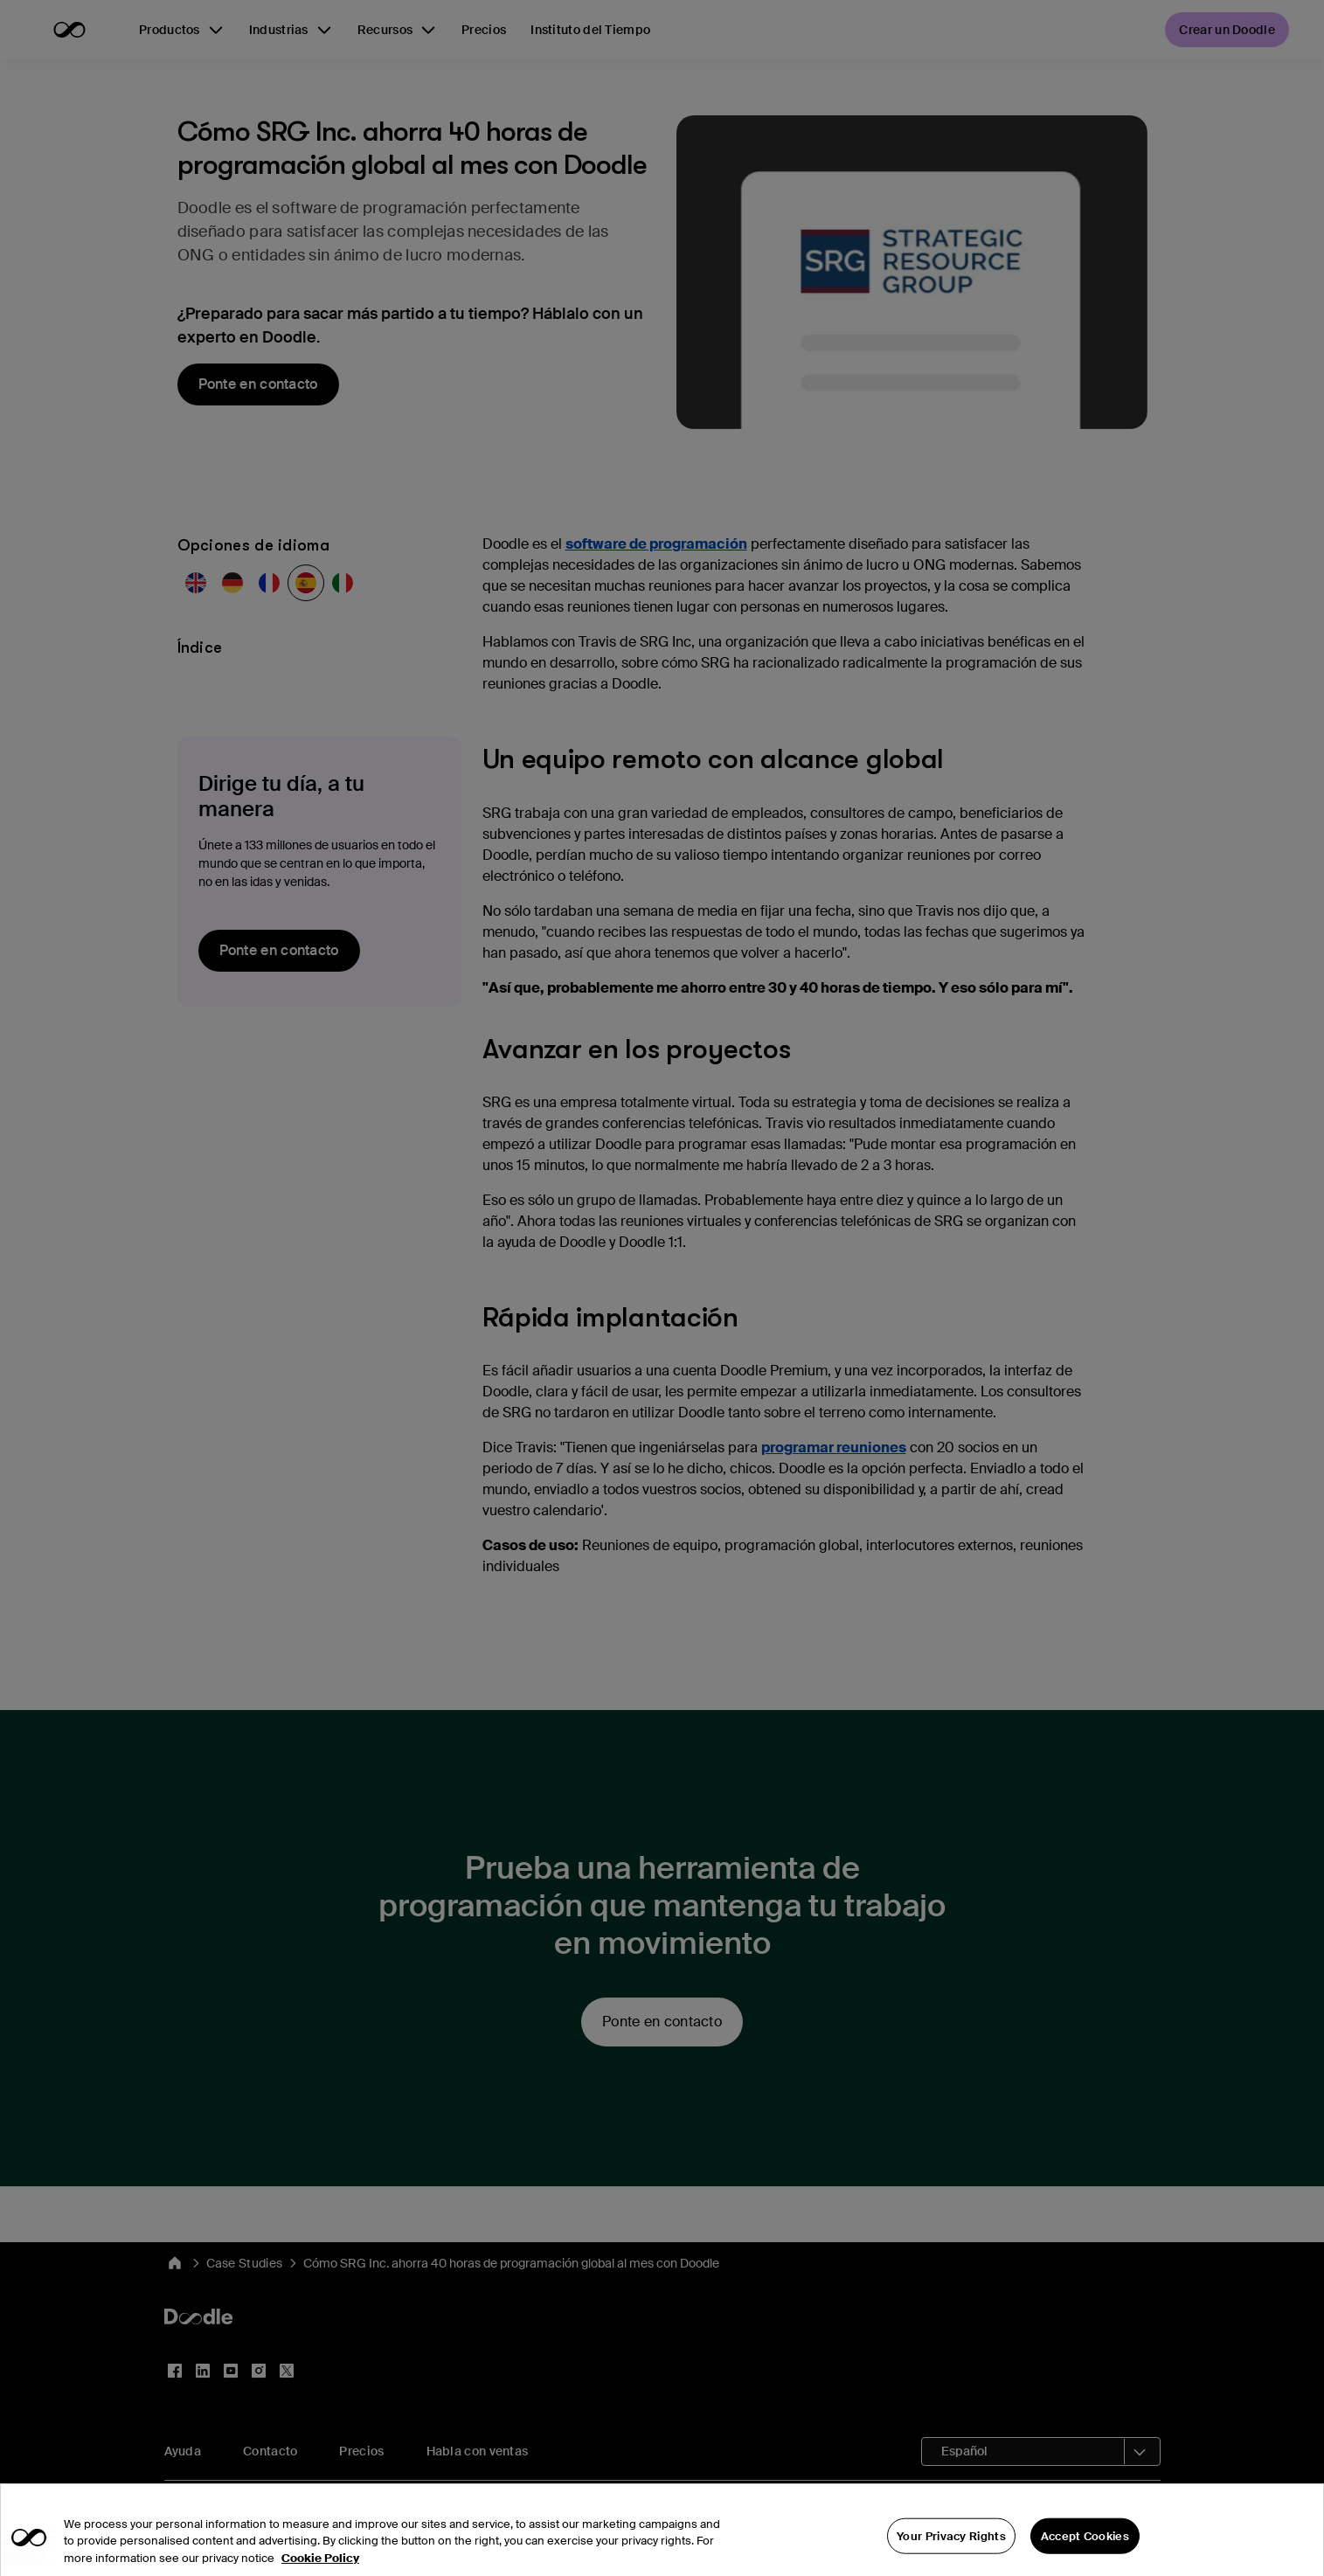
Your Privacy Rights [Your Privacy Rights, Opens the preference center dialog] (951, 2554)
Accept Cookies (1085, 2554)
